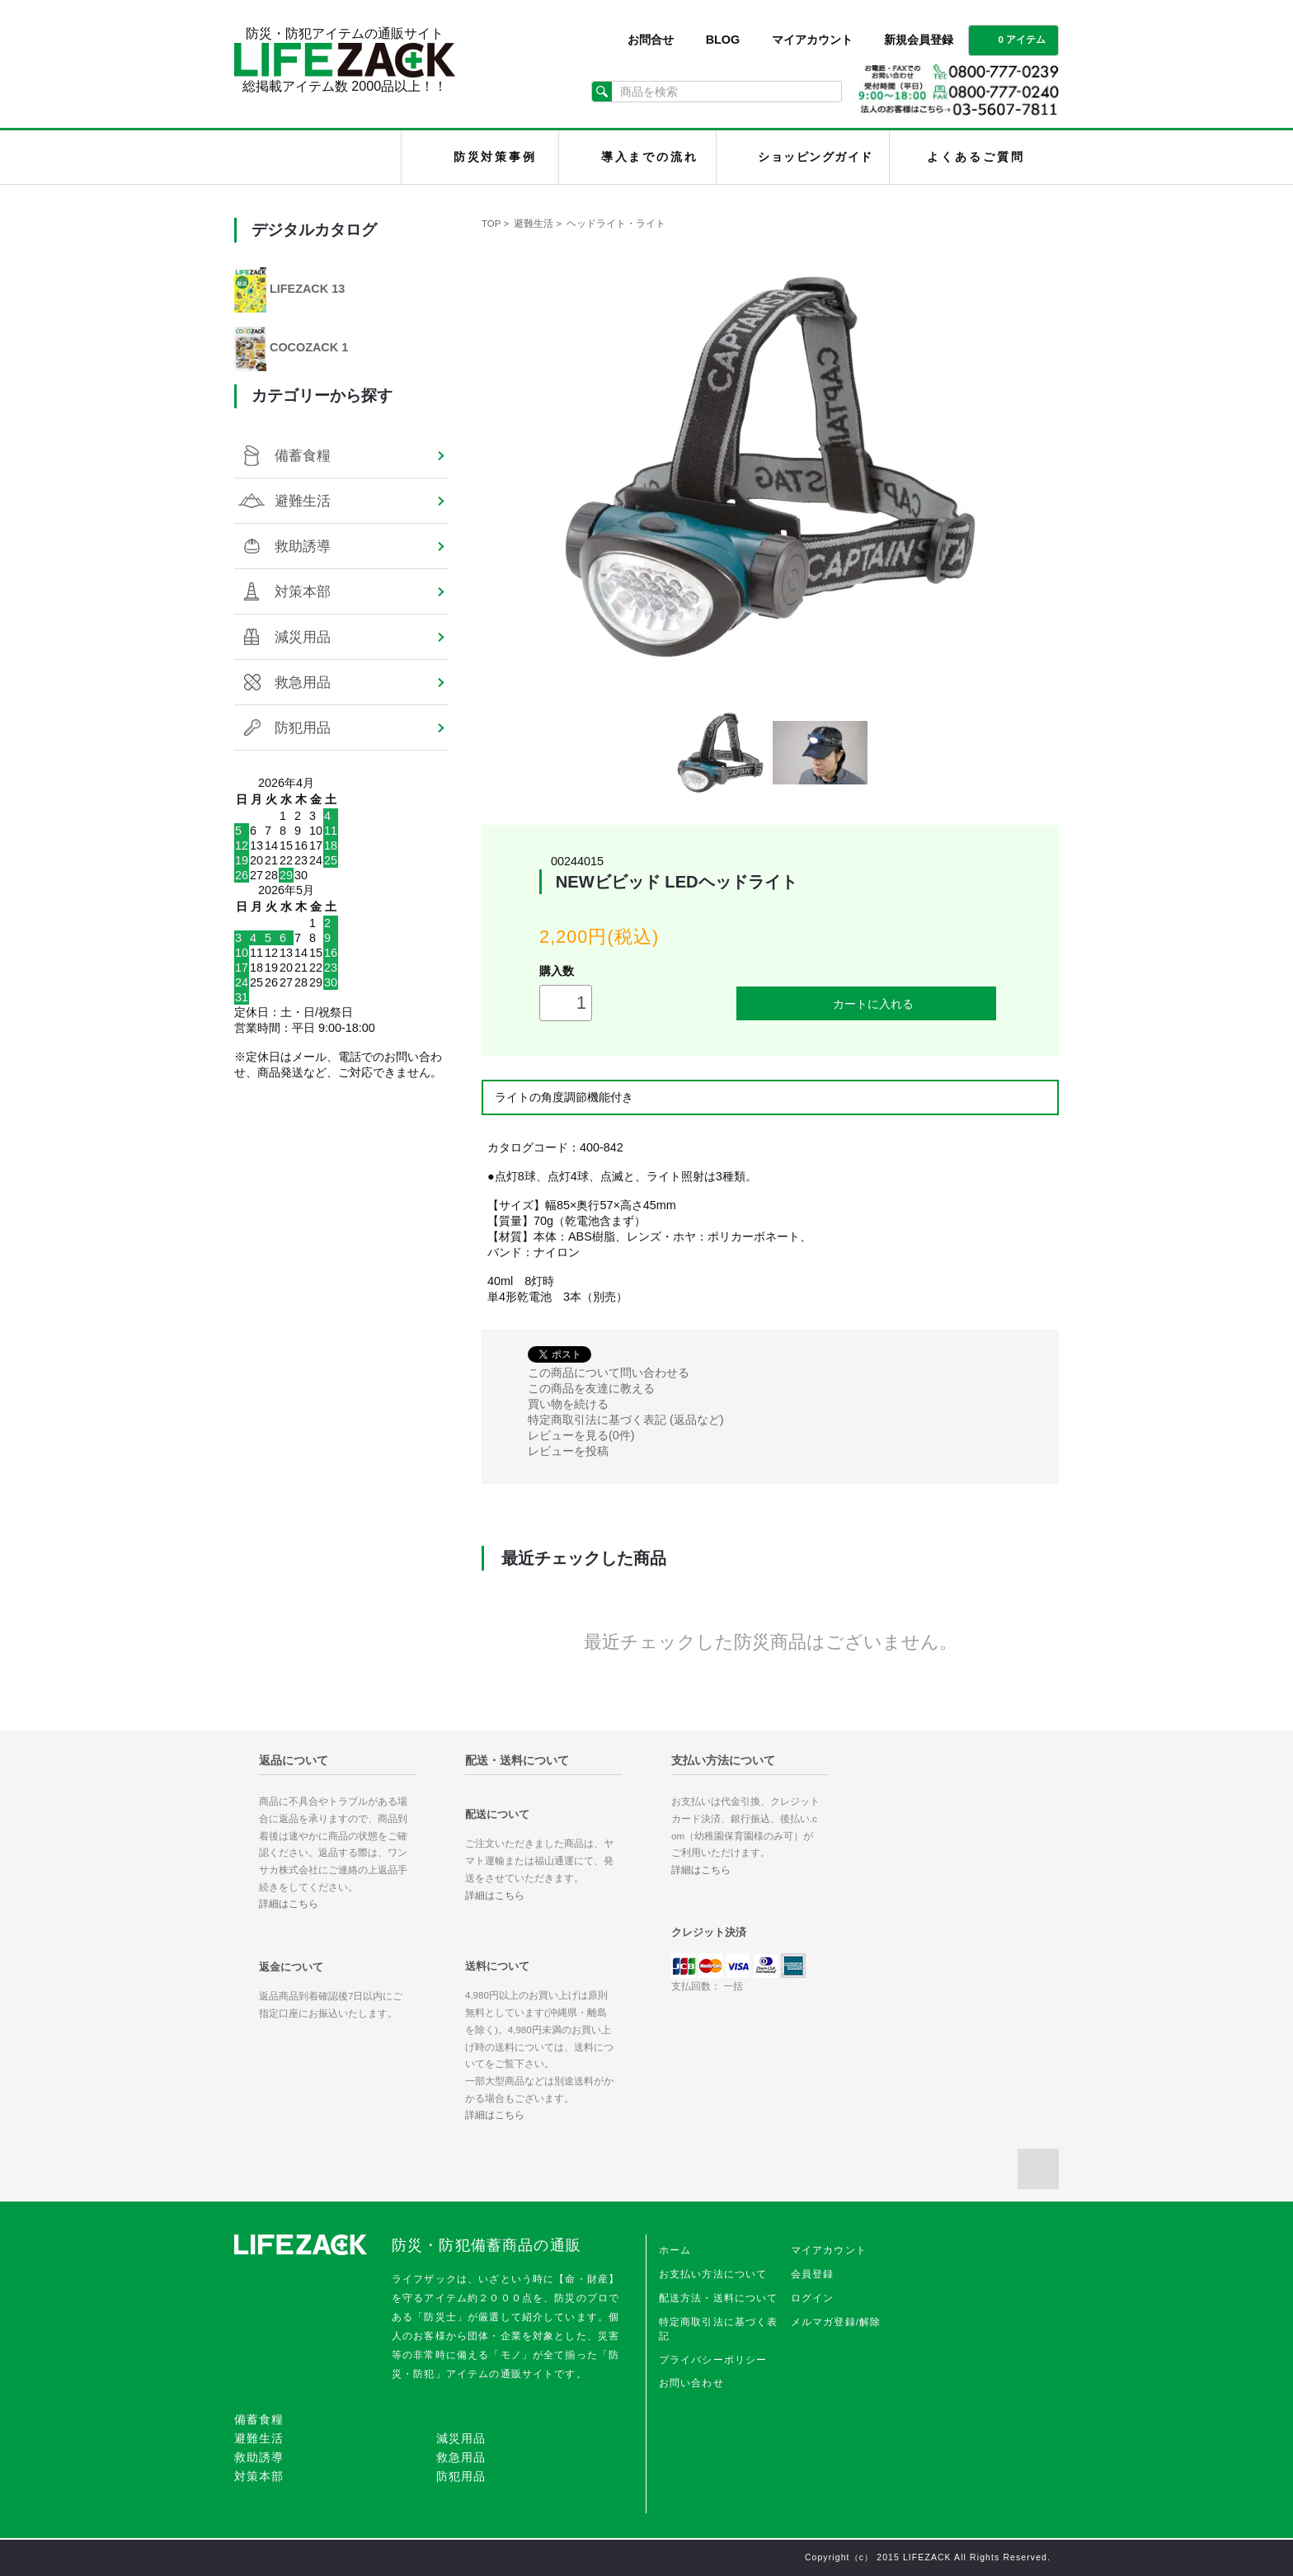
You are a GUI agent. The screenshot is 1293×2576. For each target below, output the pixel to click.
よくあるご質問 (975, 156)
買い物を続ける (568, 1403)
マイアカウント (812, 39)
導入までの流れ (649, 156)
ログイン (813, 2298)
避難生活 (533, 223)
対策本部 (303, 591)
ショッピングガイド (815, 156)
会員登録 (813, 2274)
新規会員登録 (918, 39)
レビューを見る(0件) (581, 1435)
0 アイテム (1012, 38)
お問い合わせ (691, 2383)
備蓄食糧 (303, 455)
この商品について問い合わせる (608, 1372)
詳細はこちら (288, 1904)
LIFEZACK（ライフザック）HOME (322, 157)
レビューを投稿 (568, 1451)
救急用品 (303, 682)
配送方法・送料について (718, 2298)
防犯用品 (303, 727)
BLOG (723, 39)
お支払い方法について (713, 2274)
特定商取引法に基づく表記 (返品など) (626, 1419)
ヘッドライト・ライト (616, 223)
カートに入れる (867, 1003)
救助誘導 (303, 546)
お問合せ (651, 39)
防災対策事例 (495, 156)
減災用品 (303, 637)
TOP (491, 223)
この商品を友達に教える (591, 1388)
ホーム (675, 2250)
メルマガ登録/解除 (836, 2322)
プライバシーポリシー (713, 2360)
